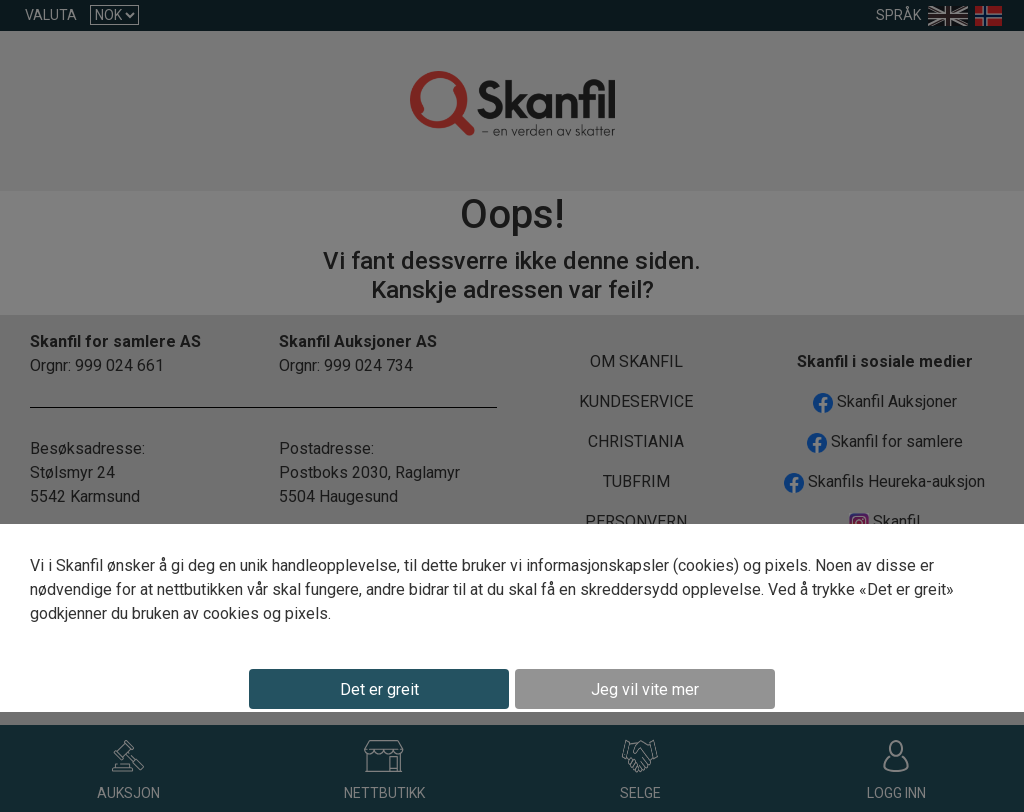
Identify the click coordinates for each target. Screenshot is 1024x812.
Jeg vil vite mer (645, 689)
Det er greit (379, 689)
